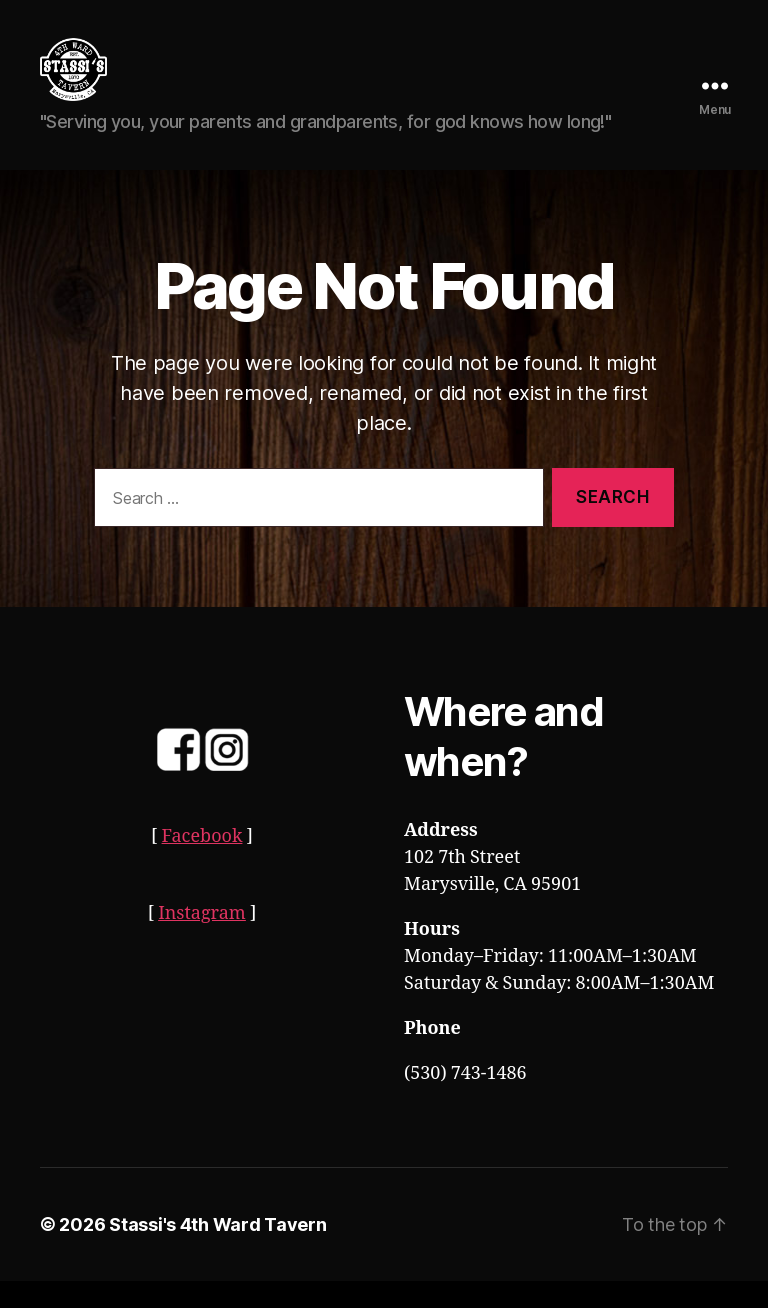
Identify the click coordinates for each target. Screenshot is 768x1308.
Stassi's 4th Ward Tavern (218, 1251)
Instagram (202, 940)
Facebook (202, 863)
